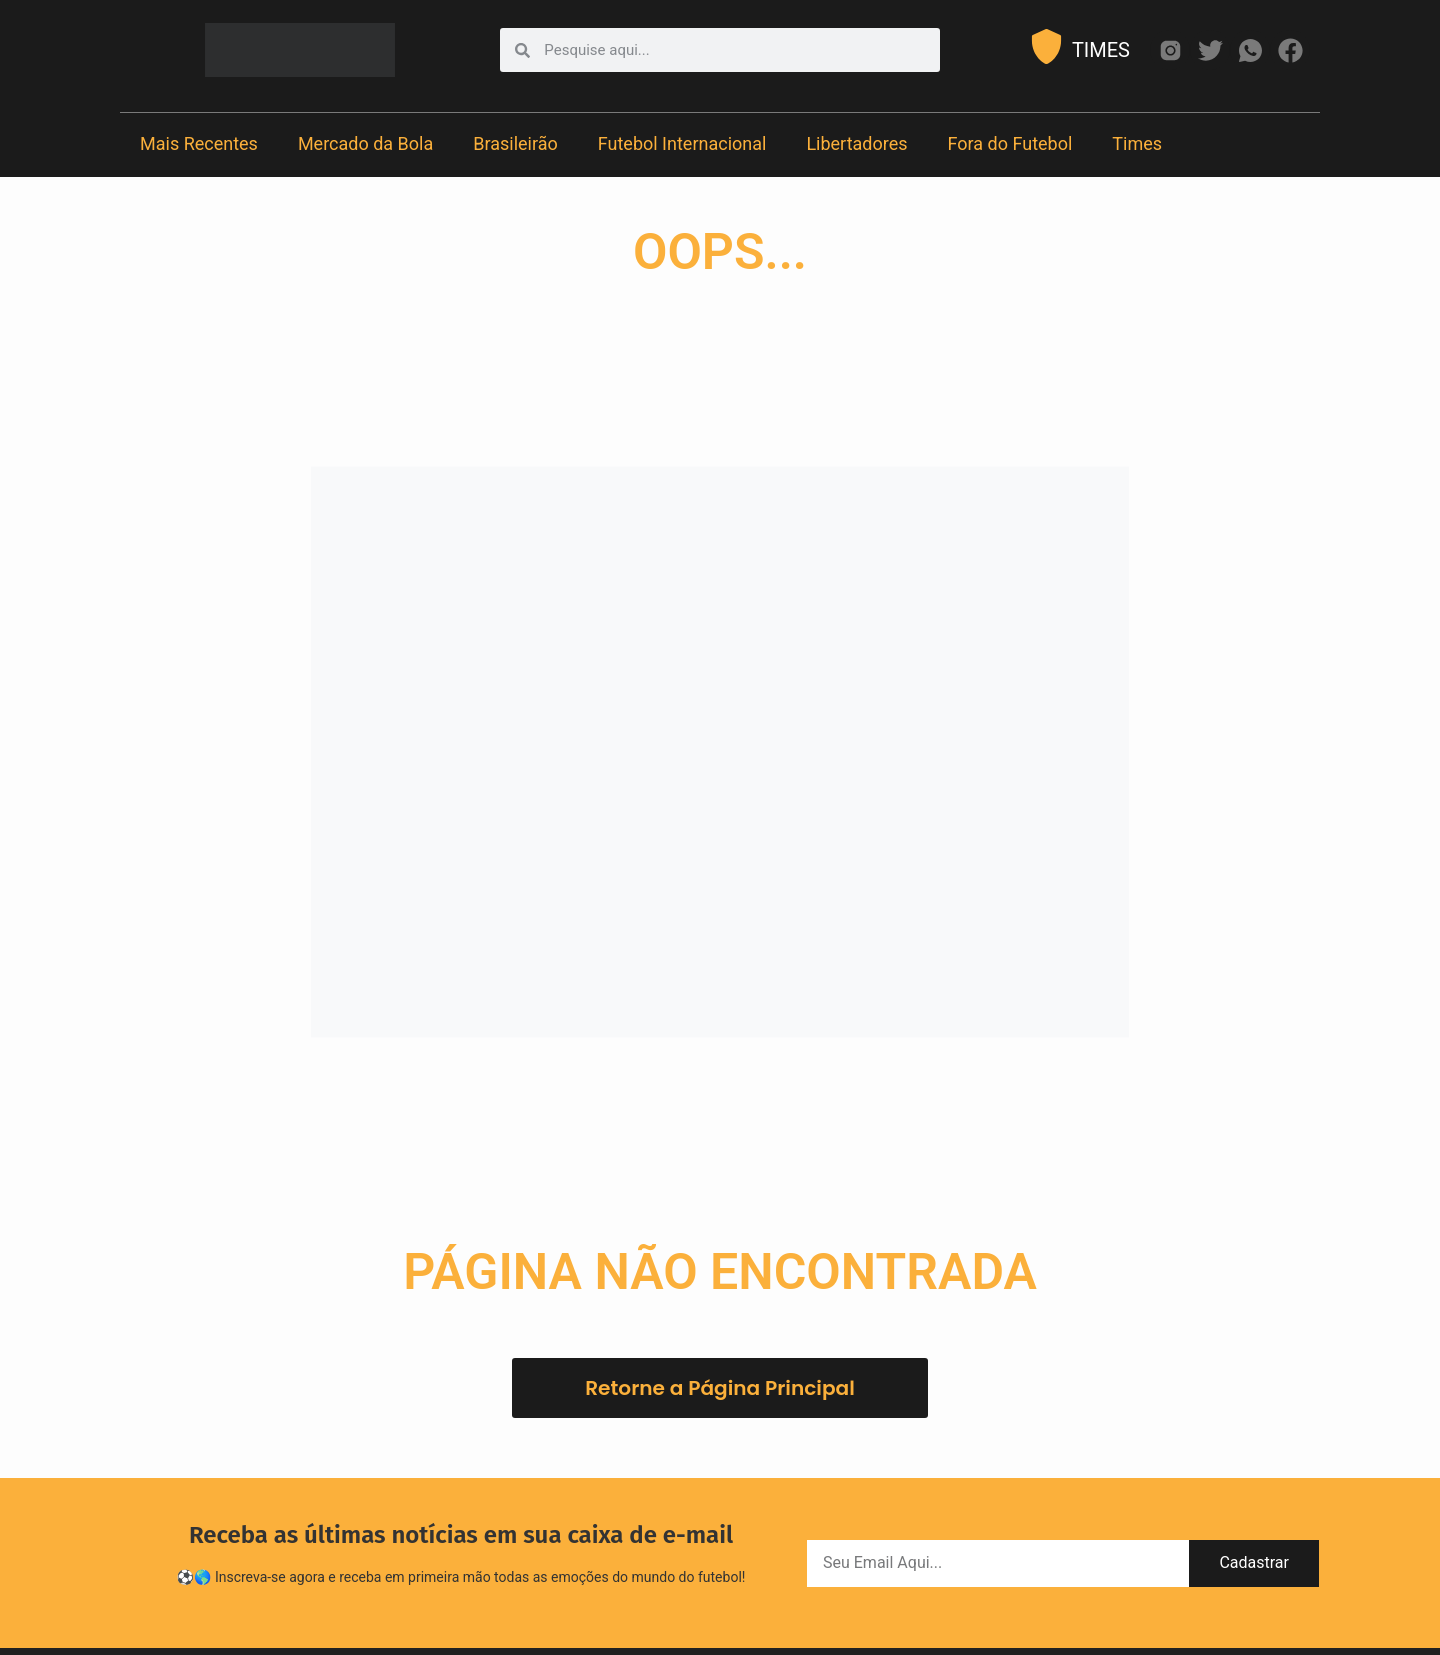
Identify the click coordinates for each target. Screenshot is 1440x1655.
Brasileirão (515, 143)
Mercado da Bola (365, 143)
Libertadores (856, 143)
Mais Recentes (199, 143)
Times (1137, 143)
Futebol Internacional (682, 143)
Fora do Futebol (1010, 143)
